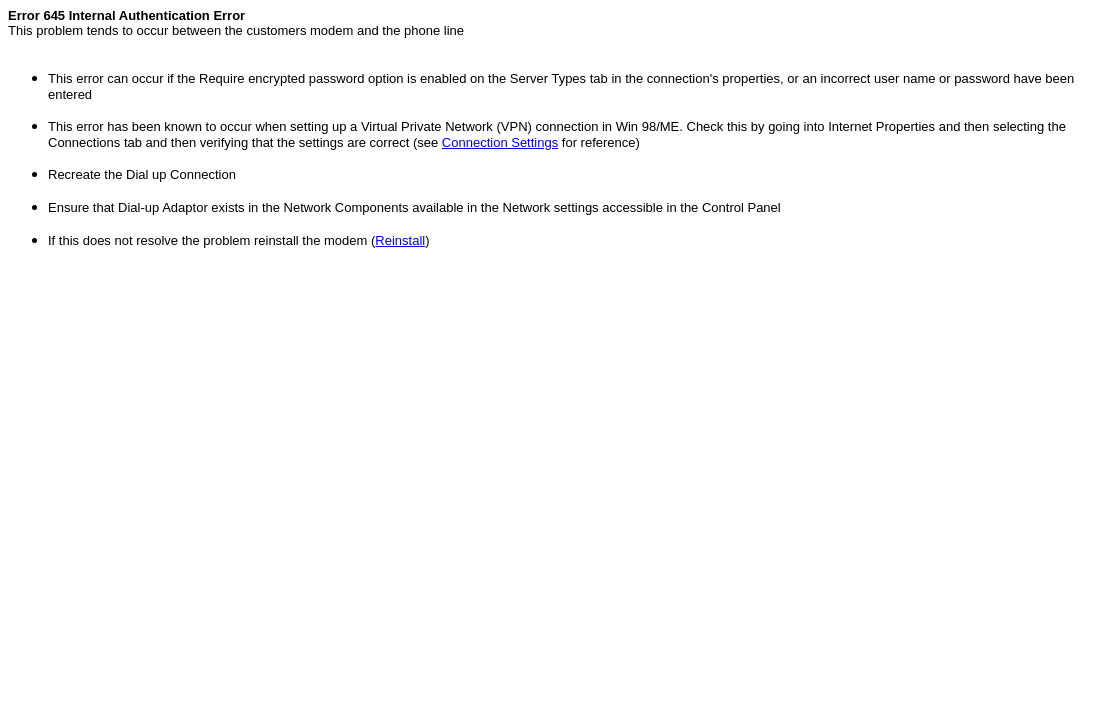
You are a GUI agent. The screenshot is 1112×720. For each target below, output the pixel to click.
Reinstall (400, 240)
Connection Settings (500, 142)
